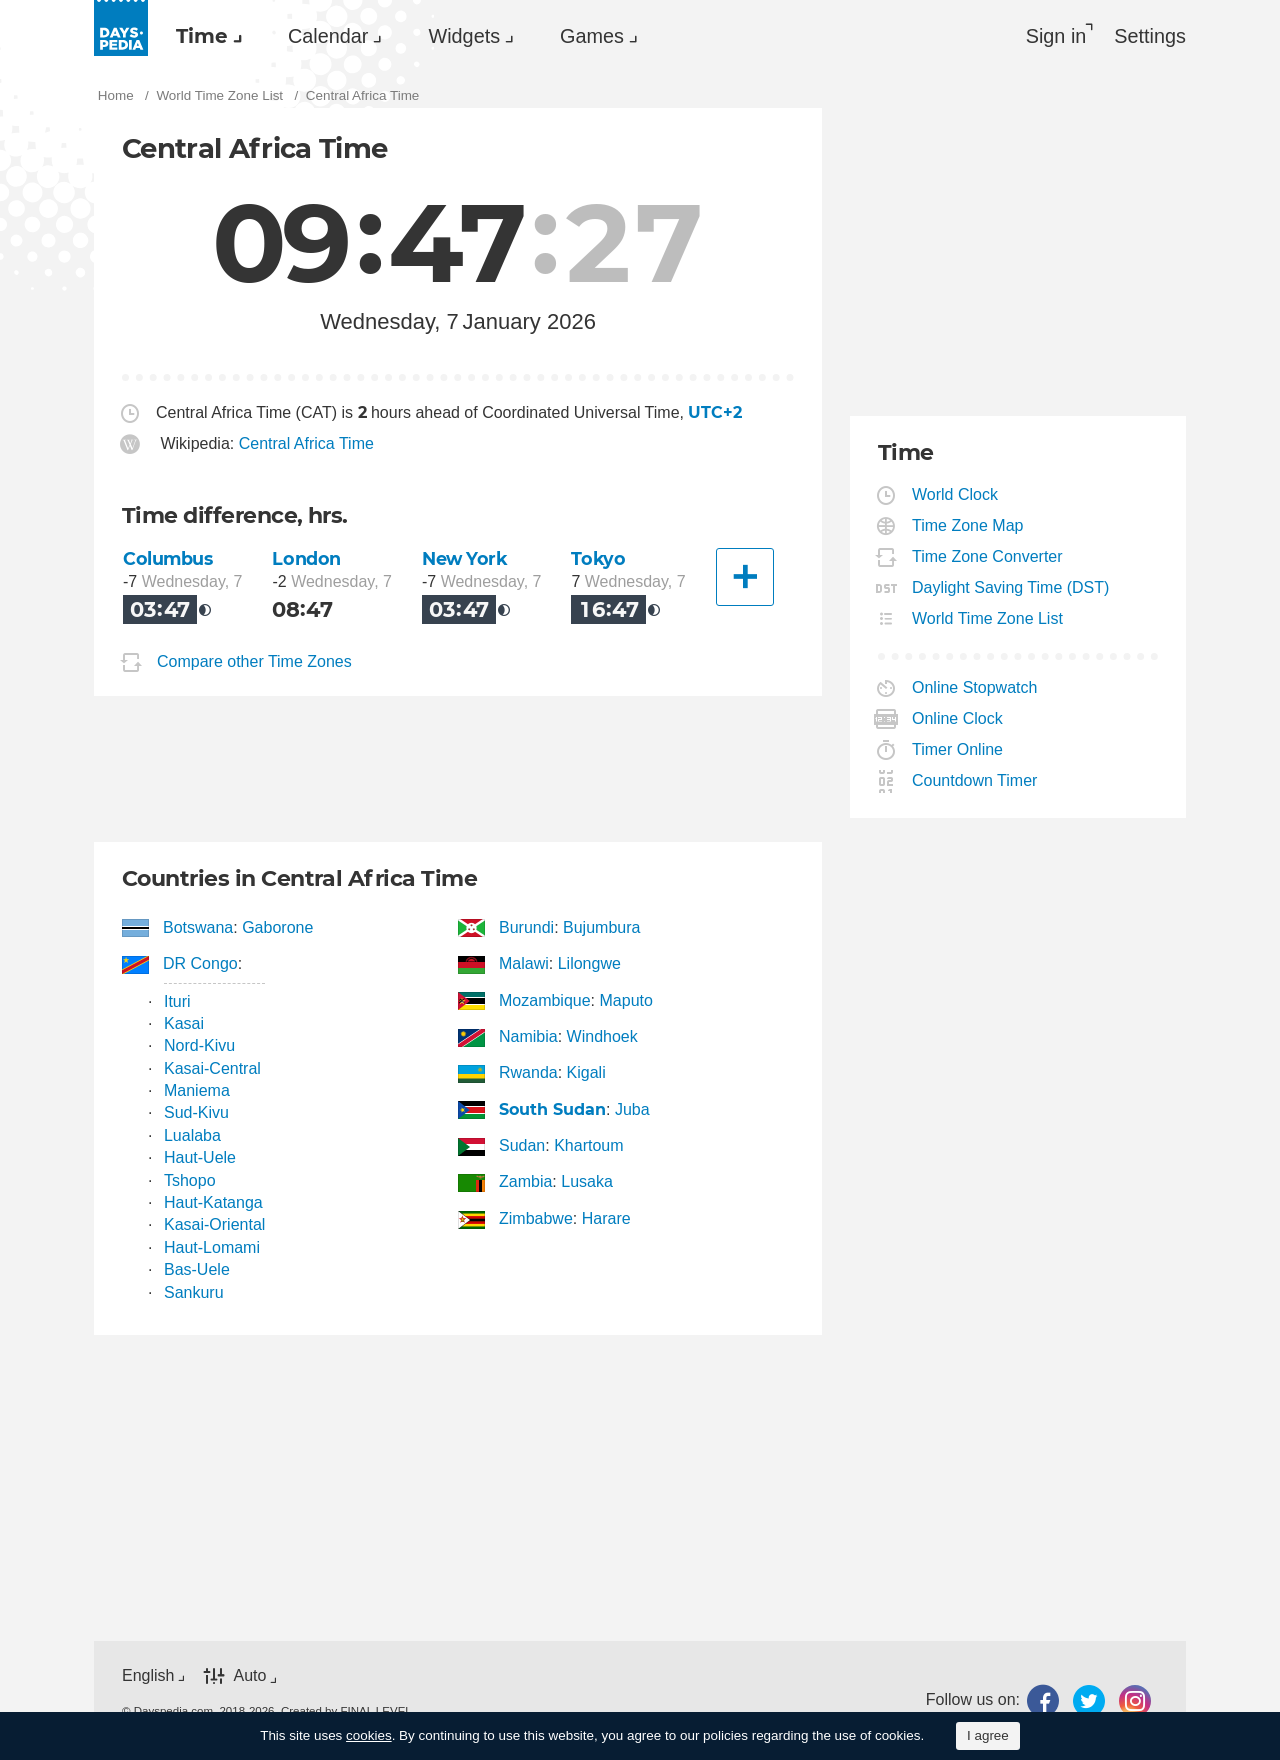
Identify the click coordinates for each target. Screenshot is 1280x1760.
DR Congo (201, 963)
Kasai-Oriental (214, 1224)
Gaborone (277, 927)
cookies (369, 1735)
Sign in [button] (1056, 36)
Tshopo (190, 1180)
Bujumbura (601, 927)
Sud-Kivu (196, 1112)
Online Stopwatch (975, 687)
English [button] (148, 1675)
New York (465, 558)
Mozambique (545, 1000)
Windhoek (602, 1036)
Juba (632, 1109)
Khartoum (588, 1145)
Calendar (328, 36)
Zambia (526, 1181)
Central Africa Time (306, 443)
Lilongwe (589, 963)
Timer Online (958, 749)
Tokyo (598, 558)
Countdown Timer (975, 780)
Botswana (198, 927)
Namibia (529, 1036)
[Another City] (745, 577)
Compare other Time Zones (254, 661)
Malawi (524, 963)
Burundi (527, 927)
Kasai (184, 1023)
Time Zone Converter (988, 556)
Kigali (586, 1072)
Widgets (464, 36)
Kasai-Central (212, 1068)
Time (202, 36)
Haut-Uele (200, 1157)
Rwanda (529, 1072)
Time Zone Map (968, 525)
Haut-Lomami (212, 1247)
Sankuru (194, 1292)
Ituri (177, 1001)
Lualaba (192, 1135)
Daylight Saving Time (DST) (1011, 587)
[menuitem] (204, 36)
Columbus (168, 558)
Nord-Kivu (199, 1045)
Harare (606, 1218)
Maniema (197, 1090)
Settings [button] (1150, 36)
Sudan (522, 1145)
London (306, 558)
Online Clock (958, 718)
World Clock (955, 494)
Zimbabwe (536, 1218)
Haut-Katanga (213, 1202)
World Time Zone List (988, 618)
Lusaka (587, 1181)
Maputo (626, 1000)
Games (592, 36)
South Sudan (553, 1109)
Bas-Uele (197, 1269)
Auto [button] (249, 1676)
